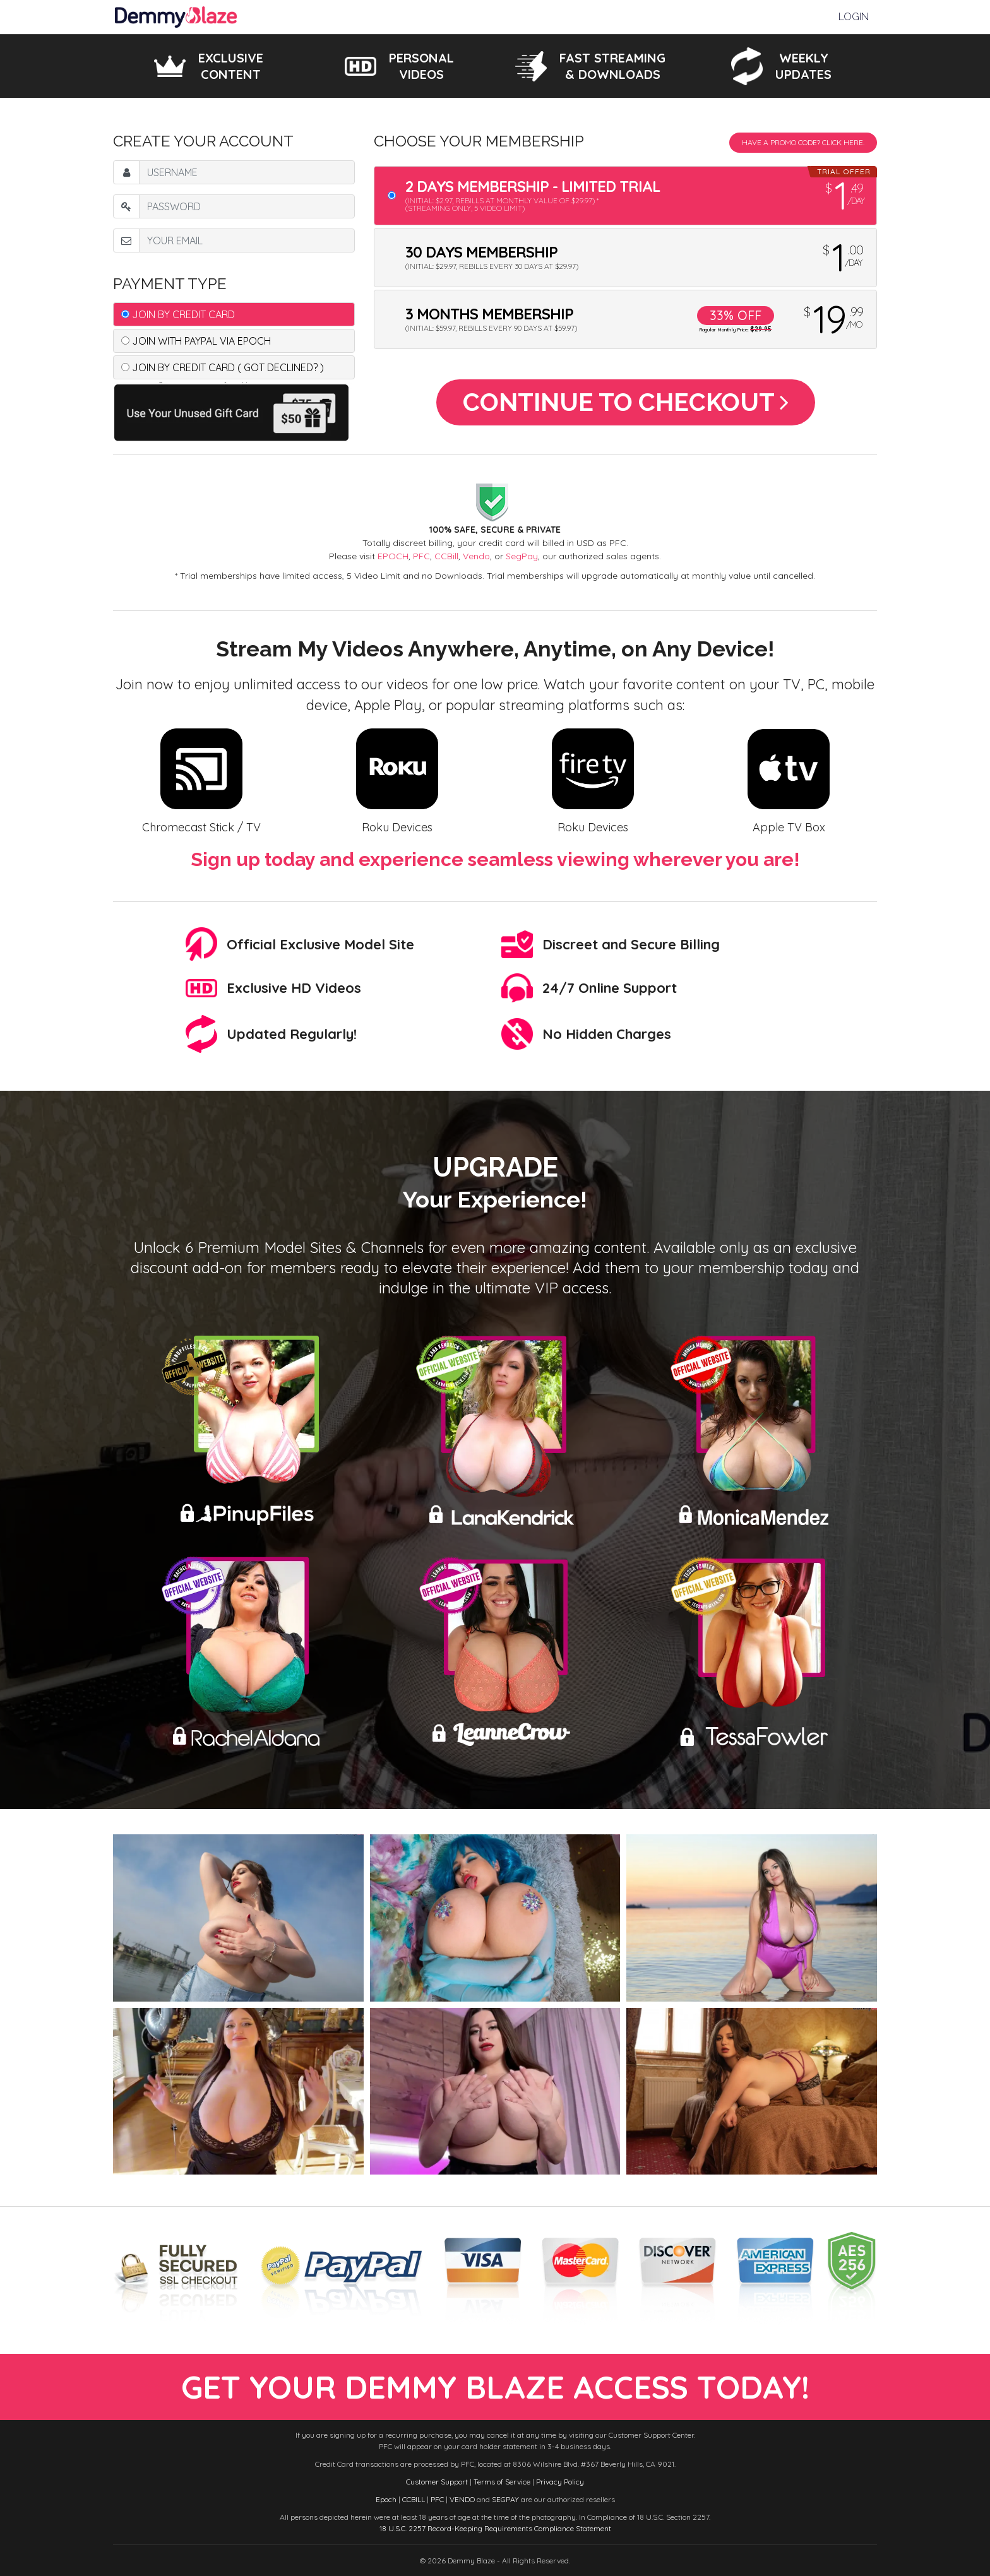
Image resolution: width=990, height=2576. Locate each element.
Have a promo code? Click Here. (803, 142)
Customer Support (437, 2481)
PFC (421, 556)
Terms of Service (502, 2481)
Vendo (476, 556)
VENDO (462, 2499)
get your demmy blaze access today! (495, 2387)
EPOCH (393, 556)
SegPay (522, 556)
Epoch (386, 2499)
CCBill (446, 556)
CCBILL (413, 2499)
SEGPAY (505, 2499)
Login (853, 17)
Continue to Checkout (625, 402)
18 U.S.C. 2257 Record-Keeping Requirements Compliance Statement (495, 2528)
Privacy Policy (560, 2481)
